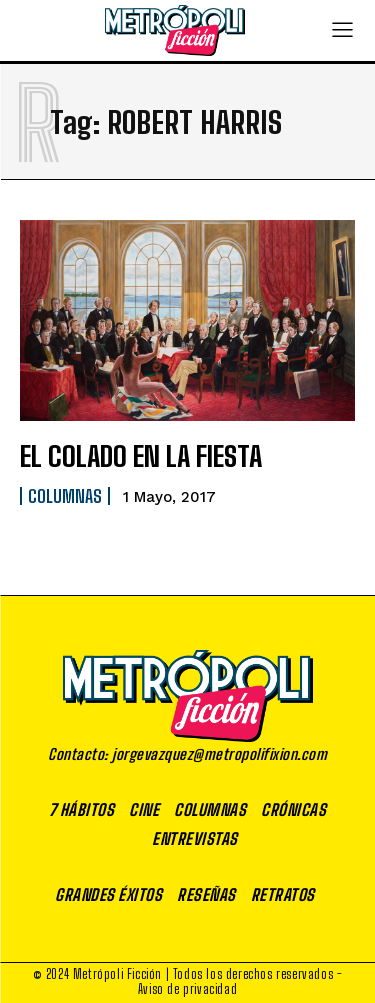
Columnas (65, 496)
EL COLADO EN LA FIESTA (141, 456)
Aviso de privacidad (187, 989)
